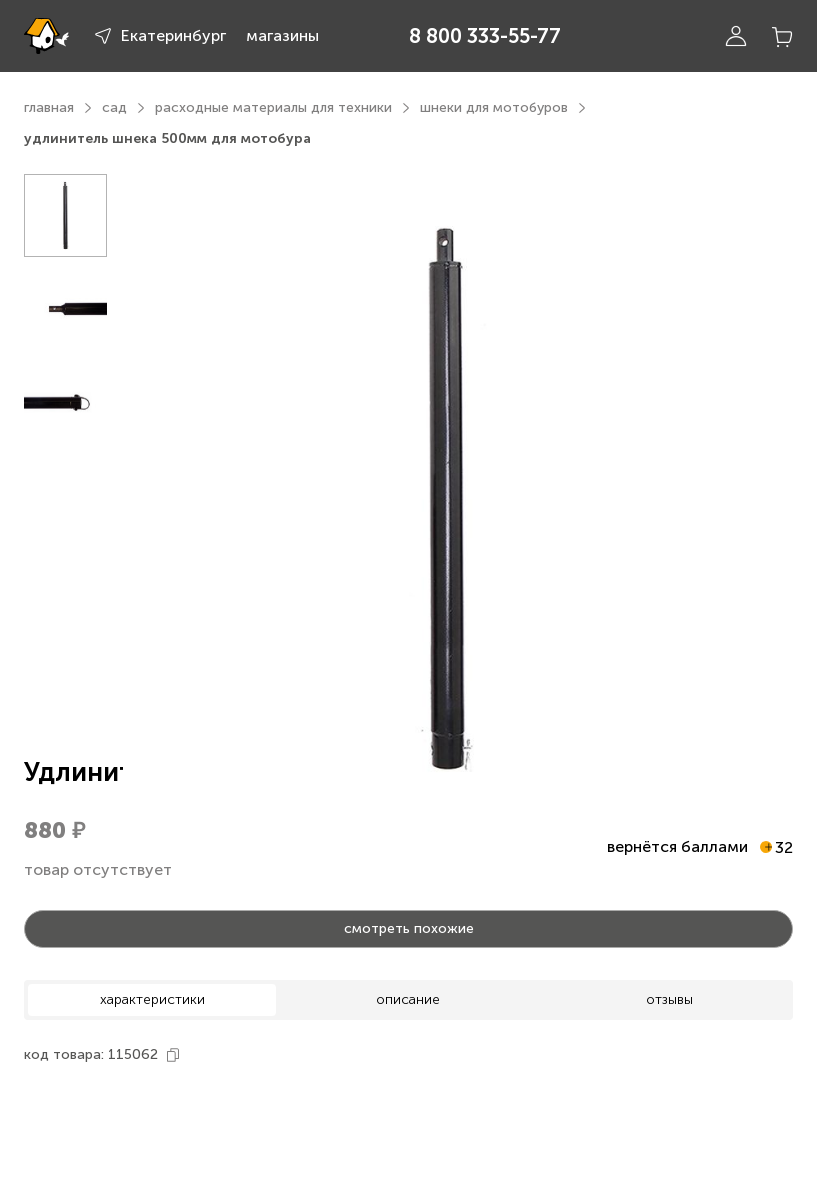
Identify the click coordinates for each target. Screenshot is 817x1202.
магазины (282, 35)
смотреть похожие (409, 928)
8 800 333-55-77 (485, 36)
